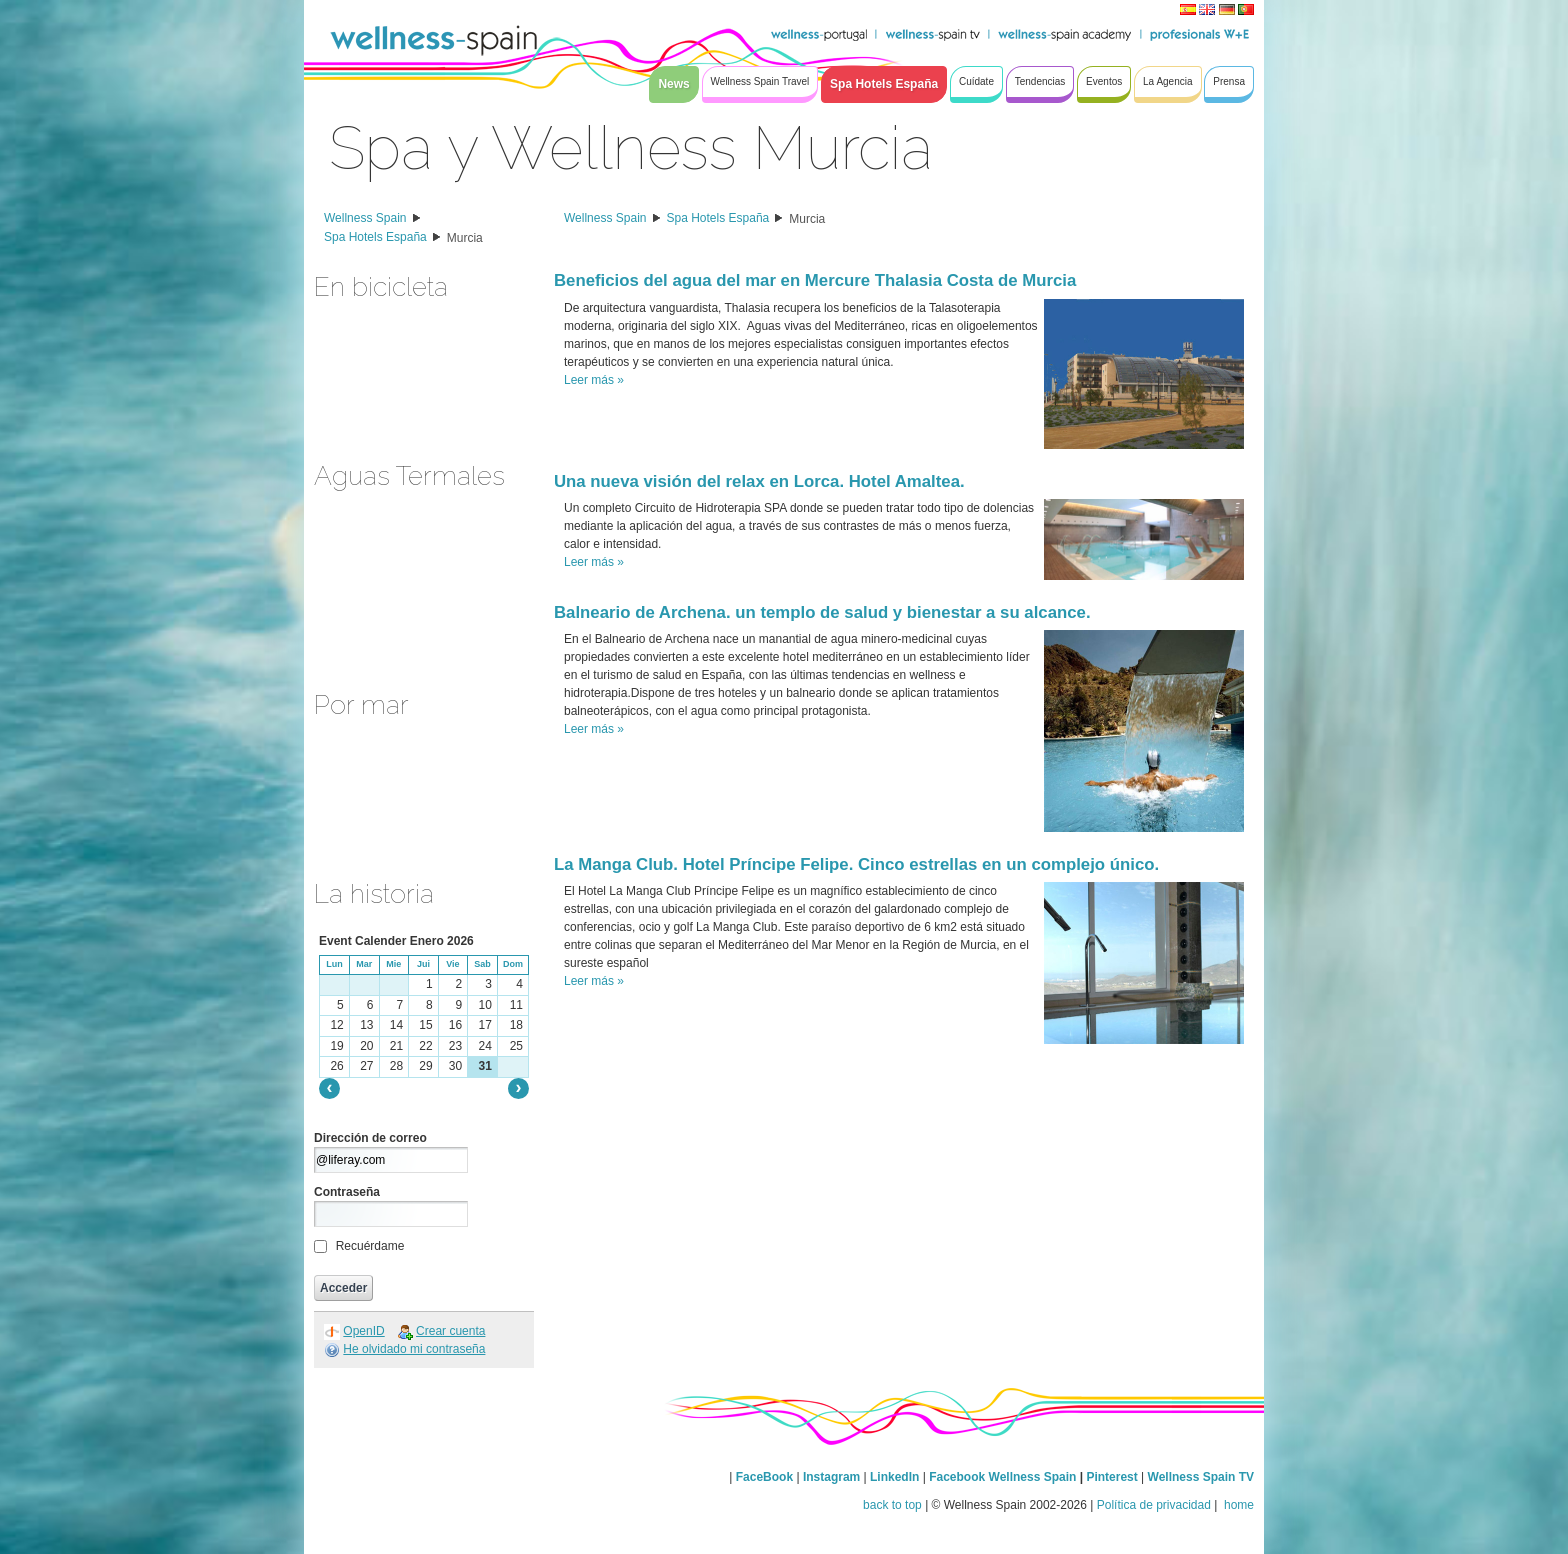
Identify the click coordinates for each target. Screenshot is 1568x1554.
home (1237, 1505)
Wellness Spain (365, 218)
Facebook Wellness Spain (1002, 1477)
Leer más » (594, 380)
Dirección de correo (370, 1138)
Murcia (465, 238)
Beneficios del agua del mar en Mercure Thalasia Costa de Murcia (815, 280)
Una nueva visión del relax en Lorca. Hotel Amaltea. (759, 481)
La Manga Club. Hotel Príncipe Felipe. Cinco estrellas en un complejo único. (856, 864)
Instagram (831, 1477)
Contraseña (347, 1192)
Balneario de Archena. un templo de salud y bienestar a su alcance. (822, 612)
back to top (892, 1505)
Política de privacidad (1154, 1505)
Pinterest (1113, 1477)
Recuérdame (370, 1246)
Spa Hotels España (375, 237)
